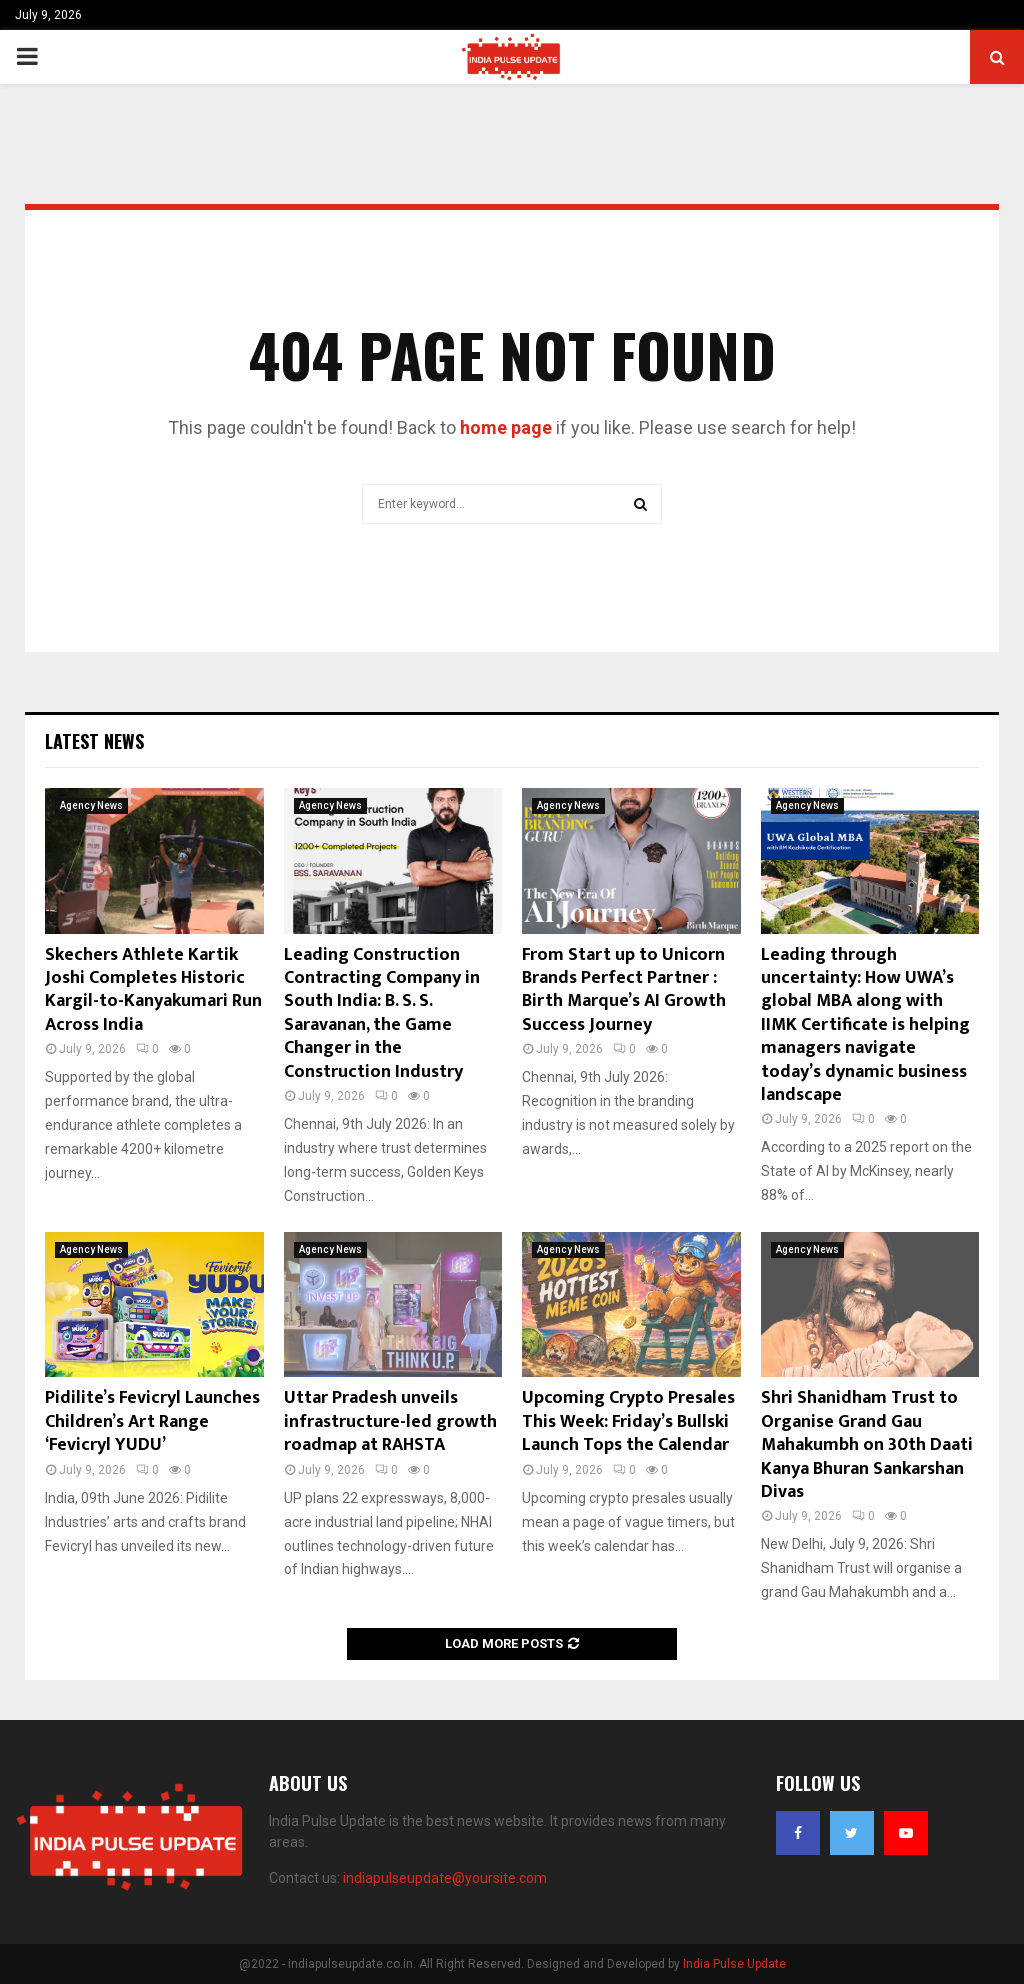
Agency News (91, 805)
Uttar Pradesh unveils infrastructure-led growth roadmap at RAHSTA (390, 1421)
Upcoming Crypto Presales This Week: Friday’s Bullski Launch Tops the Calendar (628, 1421)
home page (506, 427)
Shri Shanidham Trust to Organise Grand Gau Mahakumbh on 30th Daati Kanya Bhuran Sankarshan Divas (867, 1445)
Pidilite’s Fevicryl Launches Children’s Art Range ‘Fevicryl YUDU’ (152, 1421)
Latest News (94, 741)
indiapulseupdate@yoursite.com (445, 1878)
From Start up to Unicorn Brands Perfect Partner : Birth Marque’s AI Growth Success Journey (624, 990)
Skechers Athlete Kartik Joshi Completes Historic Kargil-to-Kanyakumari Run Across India (153, 990)
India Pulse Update (734, 1964)
